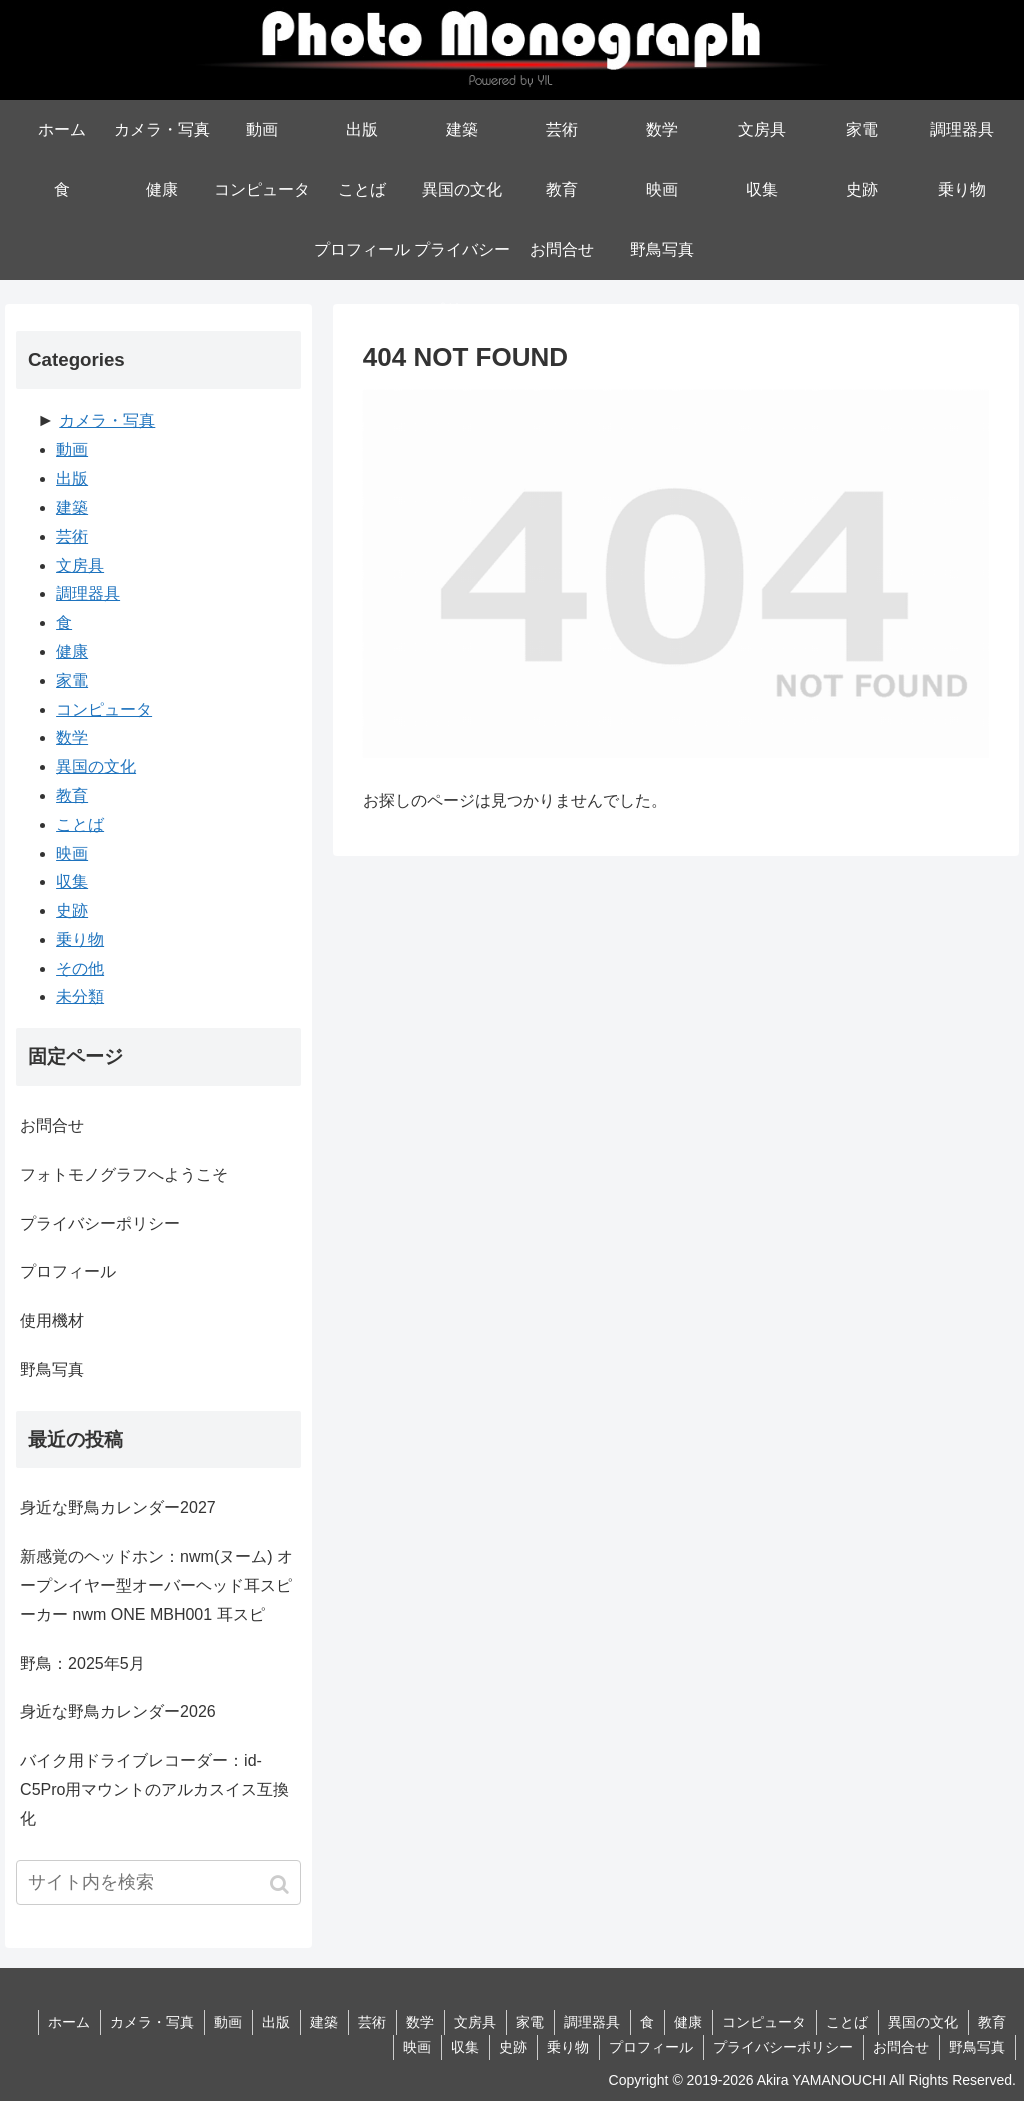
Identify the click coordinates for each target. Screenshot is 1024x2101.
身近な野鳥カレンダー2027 (118, 1507)
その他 (80, 968)
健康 (72, 651)
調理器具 (88, 593)
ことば (80, 824)
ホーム (54, 2022)
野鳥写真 (52, 1369)
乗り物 (80, 939)
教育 (72, 795)
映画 (72, 853)
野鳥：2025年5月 (82, 1663)
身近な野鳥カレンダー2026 (118, 1711)
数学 (72, 737)
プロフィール (68, 1271)
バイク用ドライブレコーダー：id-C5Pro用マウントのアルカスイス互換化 (154, 1789)
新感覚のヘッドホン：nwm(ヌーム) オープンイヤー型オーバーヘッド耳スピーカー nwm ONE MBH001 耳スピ (156, 1585)
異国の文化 (96, 766)
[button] (281, 1884)
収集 (72, 881)
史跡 (72, 910)
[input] (158, 1882)
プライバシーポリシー (100, 1223)
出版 (72, 478)
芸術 (72, 536)
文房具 (80, 565)
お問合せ (52, 1125)
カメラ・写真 (107, 420)
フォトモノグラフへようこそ (124, 1174)
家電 (72, 680)
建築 (72, 507)
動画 (72, 449)
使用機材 (52, 1320)
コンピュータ (104, 709)
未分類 (80, 996)
